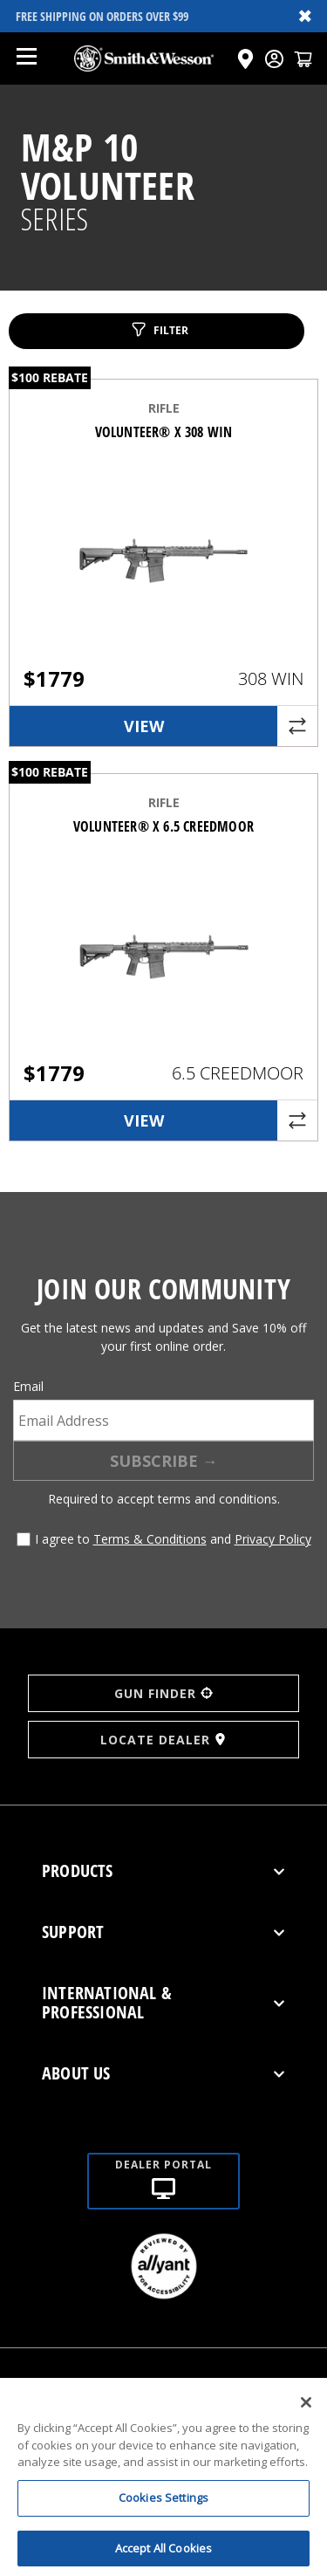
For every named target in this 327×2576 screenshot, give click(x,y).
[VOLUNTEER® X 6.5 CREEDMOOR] (163, 969)
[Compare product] (297, 726)
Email (28, 1386)
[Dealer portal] (163, 2160)
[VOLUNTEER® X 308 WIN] (163, 574)
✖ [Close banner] (305, 15)
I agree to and (173, 1539)
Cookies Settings (163, 2508)
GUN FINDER (163, 1693)
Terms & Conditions (150, 1539)
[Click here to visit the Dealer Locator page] (245, 59)
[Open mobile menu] (26, 58)
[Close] (306, 2413)
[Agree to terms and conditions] (24, 1539)
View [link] (144, 726)
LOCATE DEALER (163, 1739)
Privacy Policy (273, 1539)
